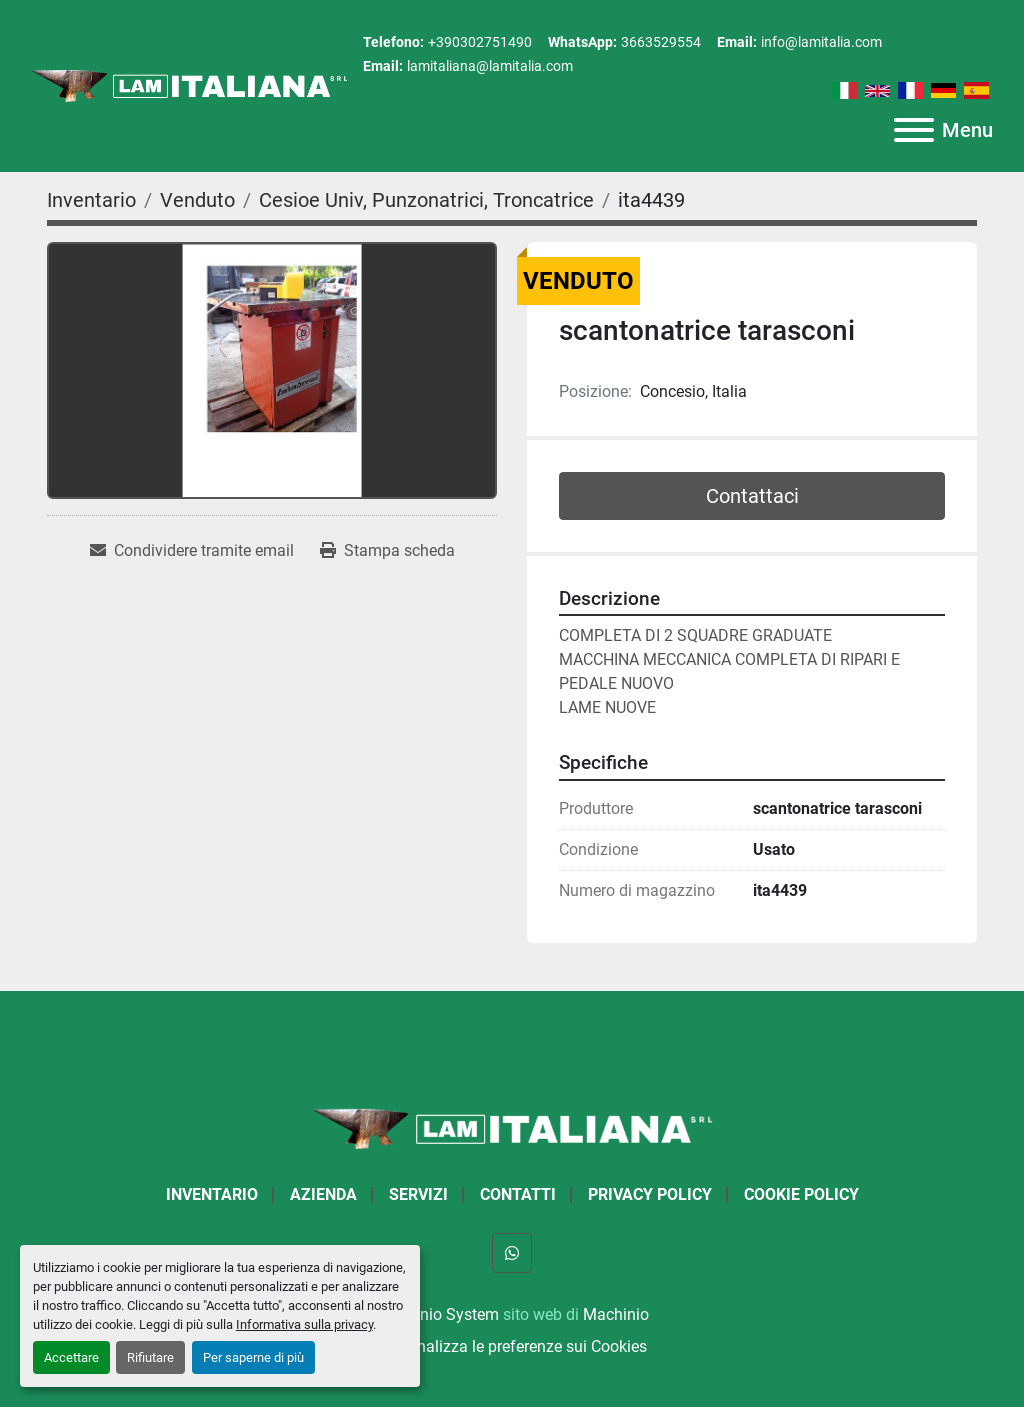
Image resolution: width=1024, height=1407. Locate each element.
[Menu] (914, 130)
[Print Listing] (387, 551)
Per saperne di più (253, 1357)
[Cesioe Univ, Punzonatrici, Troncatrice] (426, 200)
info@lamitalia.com (821, 42)
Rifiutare (150, 1357)
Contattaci (752, 496)
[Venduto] (197, 200)
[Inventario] (91, 200)
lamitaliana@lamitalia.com (490, 66)
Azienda (323, 1194)
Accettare (71, 1357)
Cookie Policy (801, 1194)
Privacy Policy (650, 1194)
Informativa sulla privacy (304, 1324)
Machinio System (437, 1314)
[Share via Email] (192, 551)
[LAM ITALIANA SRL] (512, 1127)
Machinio (616, 1314)
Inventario (212, 1194)
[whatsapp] (512, 1253)
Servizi (418, 1194)
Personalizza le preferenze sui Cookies (512, 1346)
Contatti (518, 1194)
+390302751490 (480, 42)
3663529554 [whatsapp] (661, 42)
